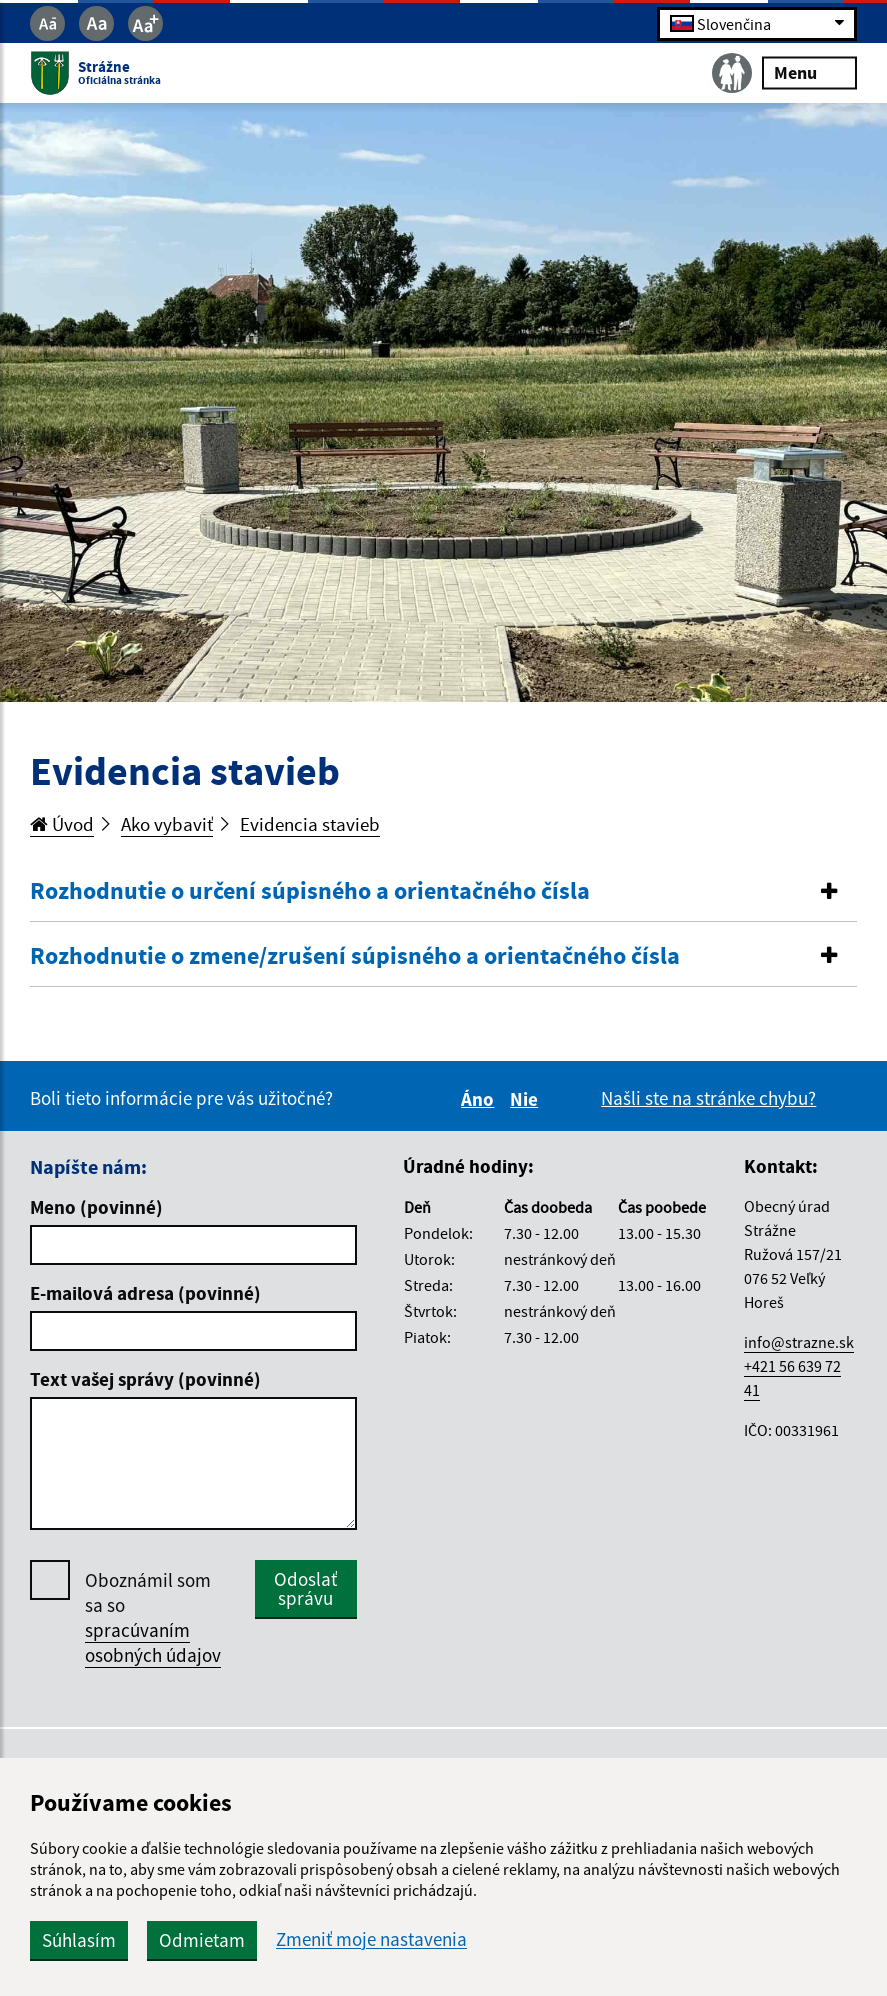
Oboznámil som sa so (153, 1618)
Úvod (62, 824)
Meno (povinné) (96, 1207)
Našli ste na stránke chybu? (708, 1098)
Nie (527, 1099)
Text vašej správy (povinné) (145, 1379)
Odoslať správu (305, 1588)
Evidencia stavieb (310, 824)
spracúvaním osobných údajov (153, 1642)
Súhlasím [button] (79, 1940)
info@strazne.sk (799, 1342)
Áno (480, 1099)
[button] (443, 891)
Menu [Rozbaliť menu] (809, 72)
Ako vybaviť (167, 824)
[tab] (443, 892)
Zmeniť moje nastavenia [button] (371, 1939)
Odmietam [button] (202, 1940)
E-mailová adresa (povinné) (145, 1293)
